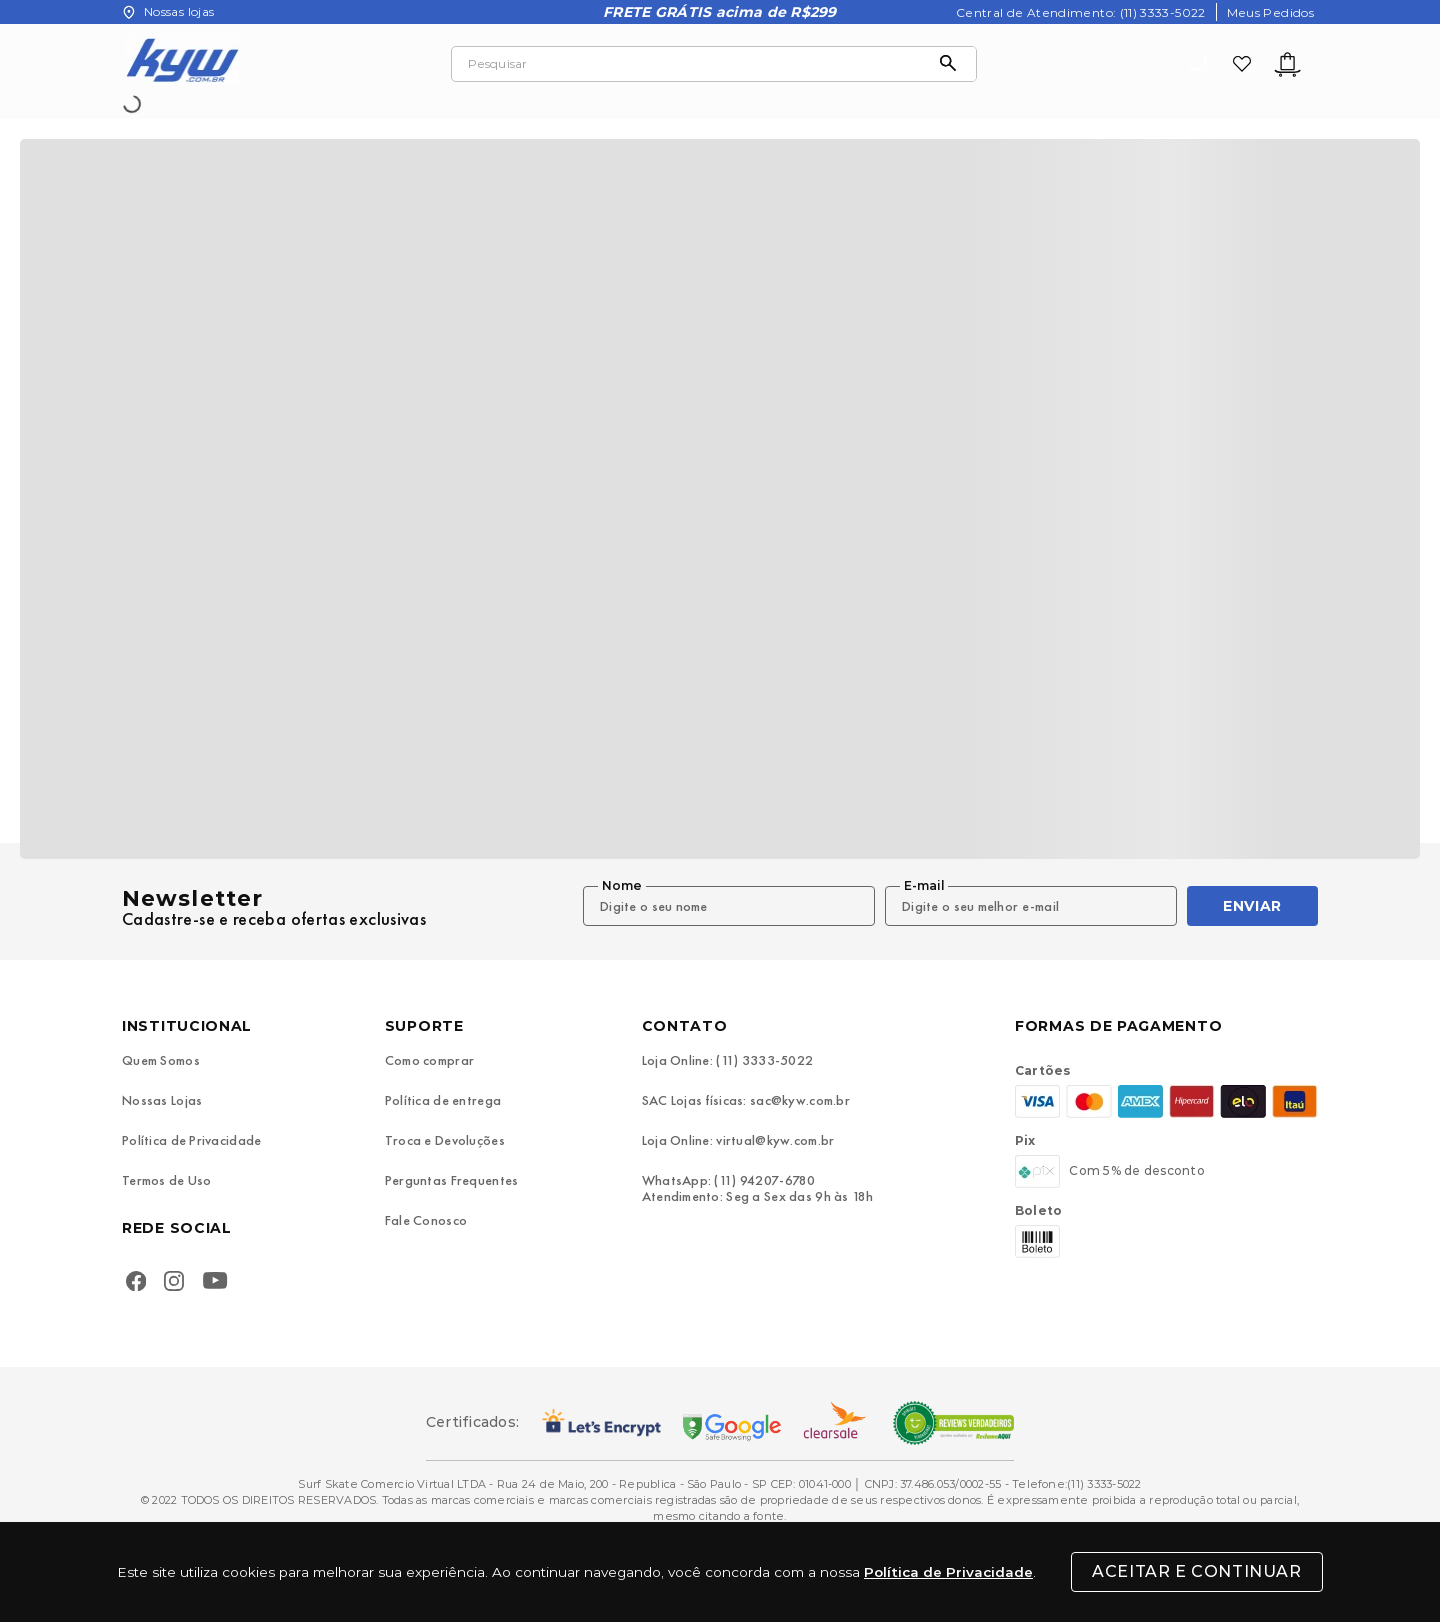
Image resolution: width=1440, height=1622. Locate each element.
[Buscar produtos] (953, 64)
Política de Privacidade (948, 1572)
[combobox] (714, 64)
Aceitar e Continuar (1196, 1571)
